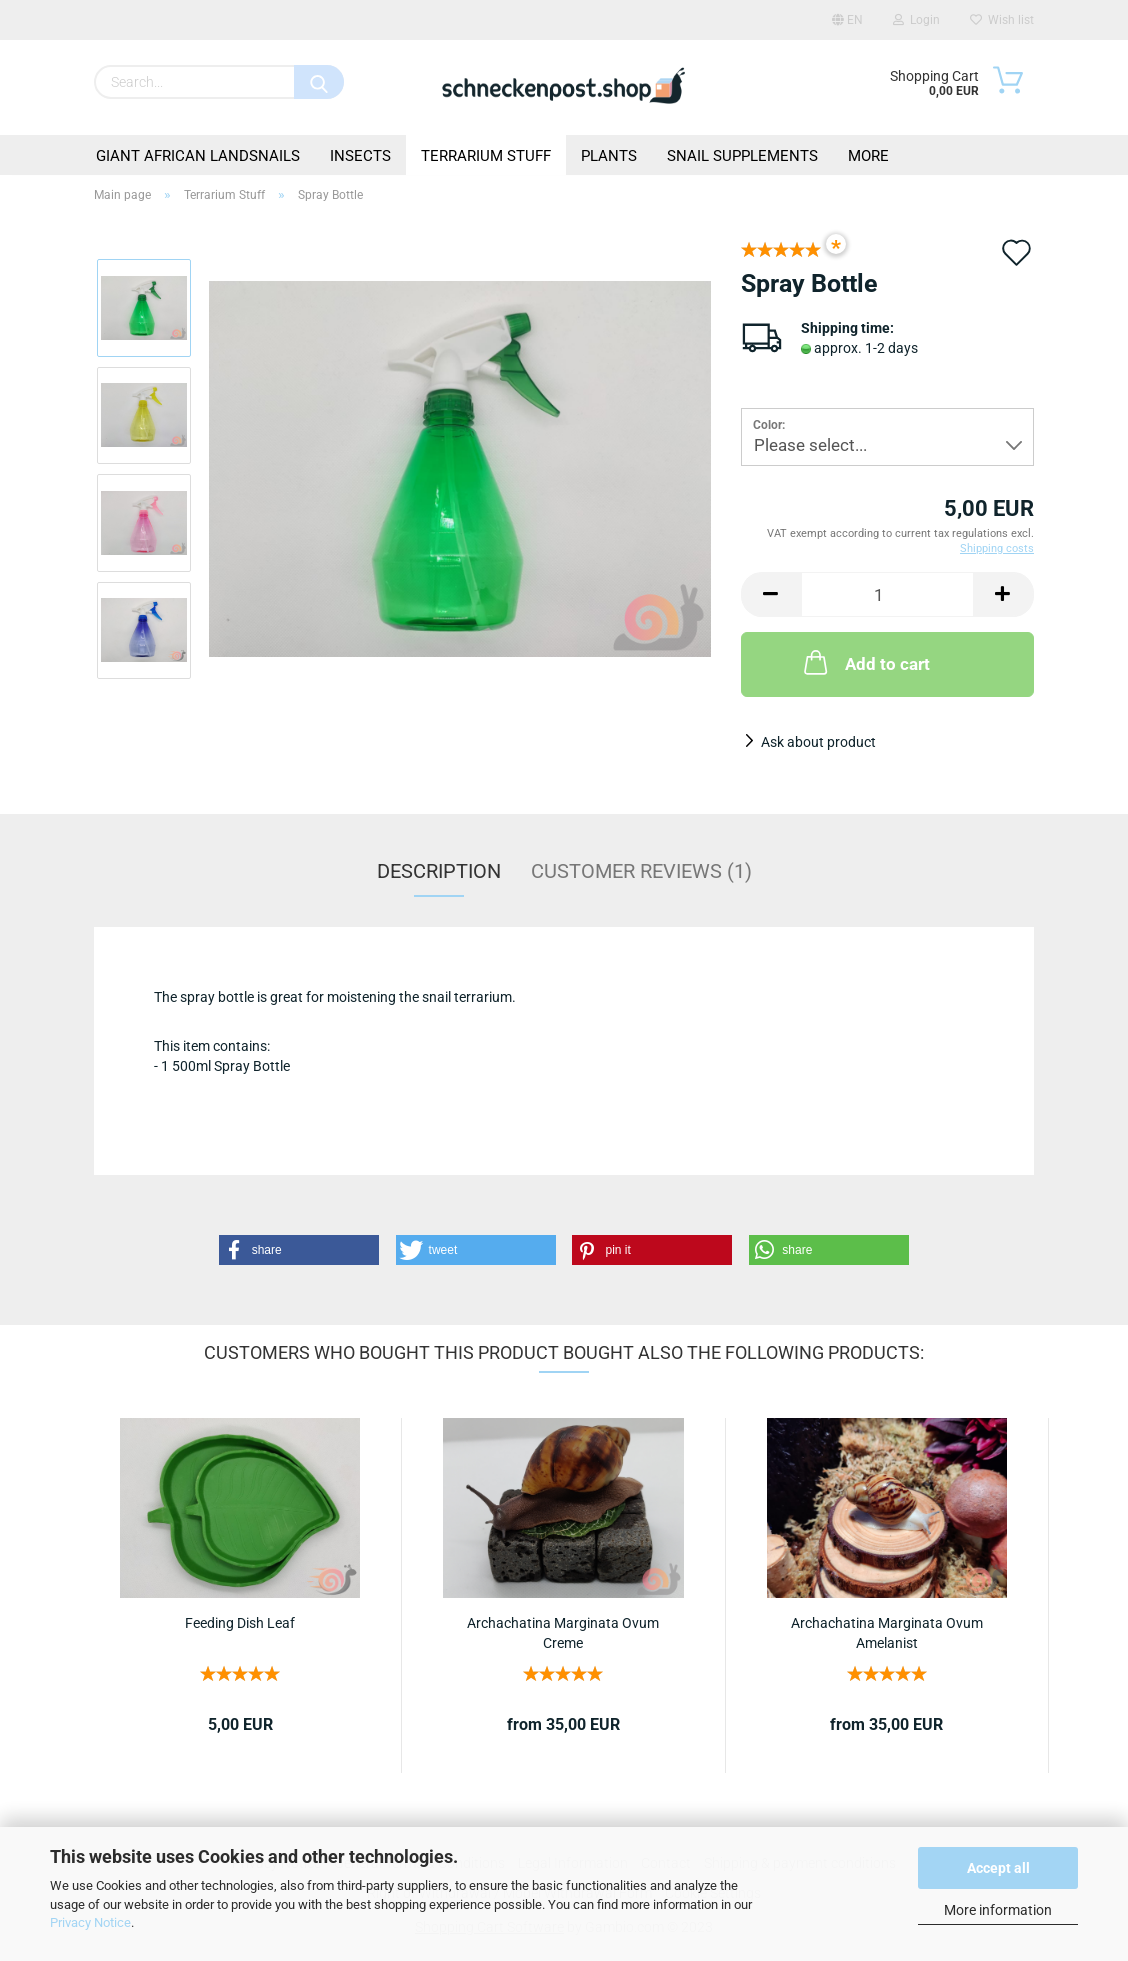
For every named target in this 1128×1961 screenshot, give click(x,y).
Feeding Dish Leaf (240, 1623)
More (868, 156)
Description (439, 871)
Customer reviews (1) (641, 871)
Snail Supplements (742, 156)
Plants (609, 156)
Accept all (998, 1868)
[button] (299, 1250)
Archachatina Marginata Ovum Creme (563, 1631)
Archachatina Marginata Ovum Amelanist (887, 1631)
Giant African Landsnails (198, 156)
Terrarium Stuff (486, 156)
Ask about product (818, 742)
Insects (360, 156)
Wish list (1002, 20)
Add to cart (865, 662)
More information (998, 1910)
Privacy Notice (90, 1922)
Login (916, 20)
